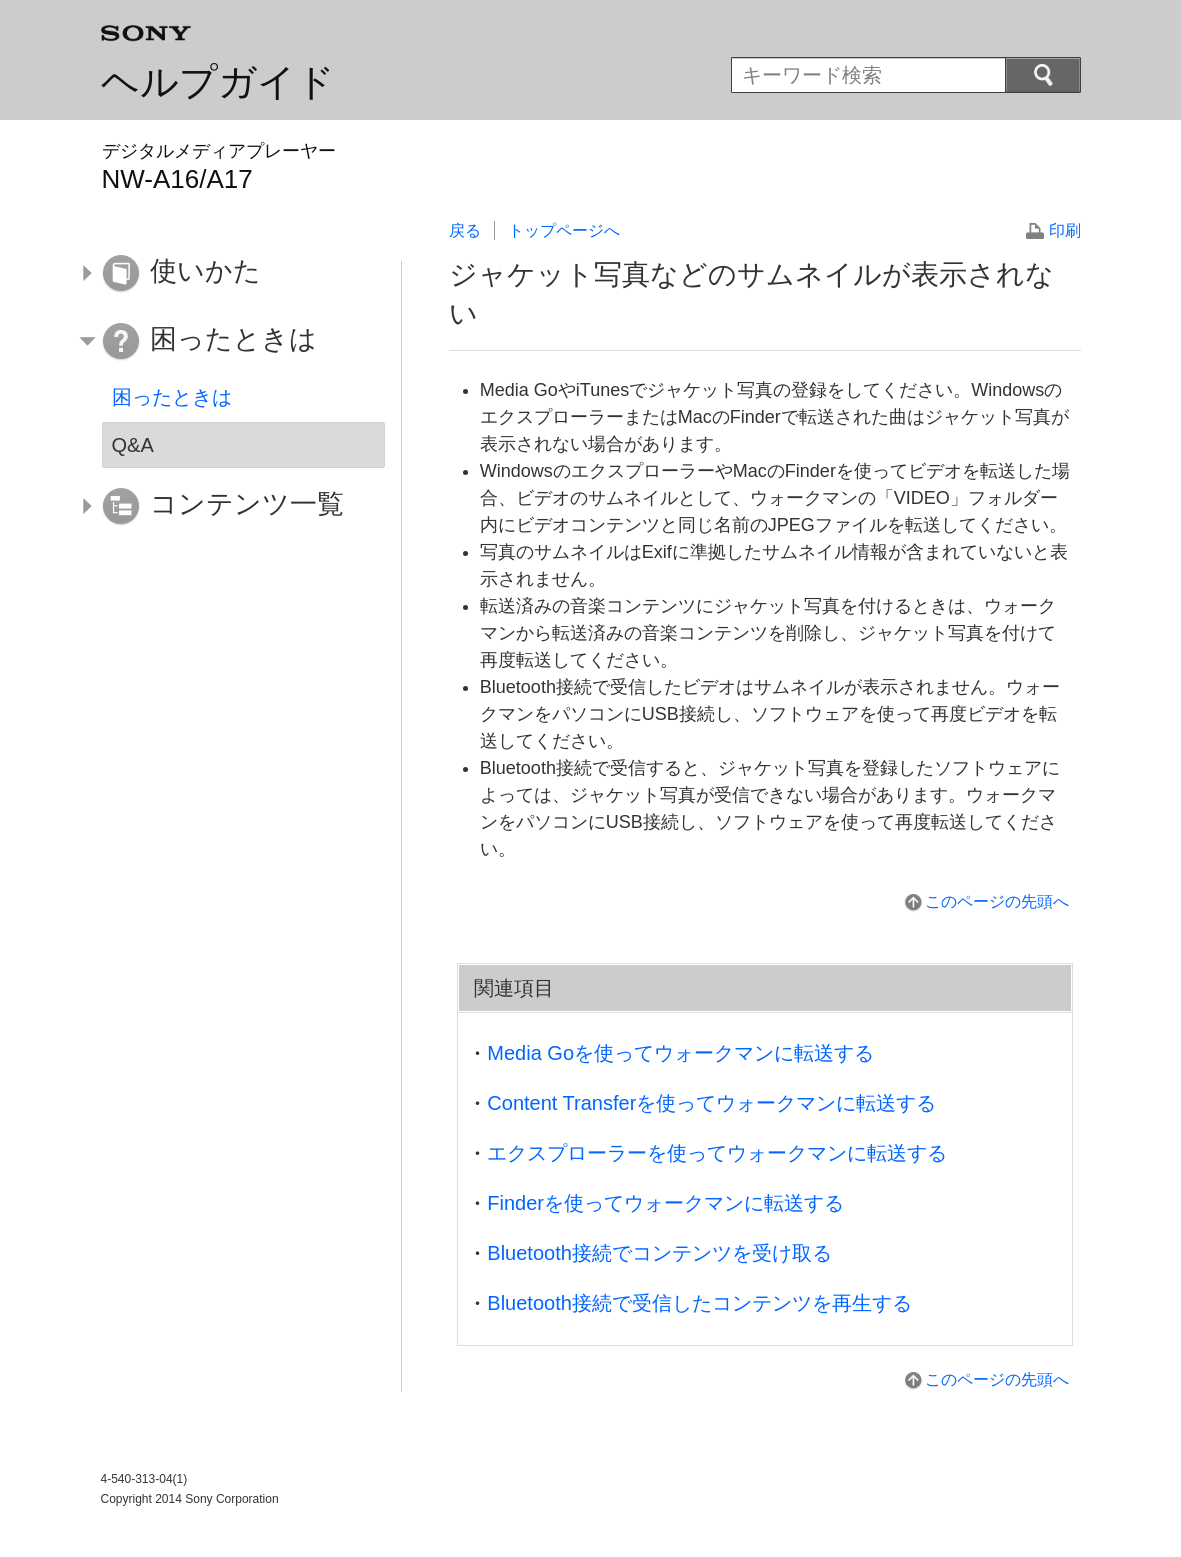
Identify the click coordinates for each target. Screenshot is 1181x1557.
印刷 (1065, 230)
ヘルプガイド (218, 82)
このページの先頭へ (997, 901)
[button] (229, 274)
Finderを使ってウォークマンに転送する (665, 1203)
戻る (465, 230)
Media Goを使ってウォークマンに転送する (680, 1053)
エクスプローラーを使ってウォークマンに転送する (717, 1153)
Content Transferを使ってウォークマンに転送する (711, 1103)
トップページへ (564, 230)
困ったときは (172, 397)
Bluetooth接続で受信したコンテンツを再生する (699, 1303)
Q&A (133, 445)
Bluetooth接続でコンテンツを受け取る (659, 1253)
